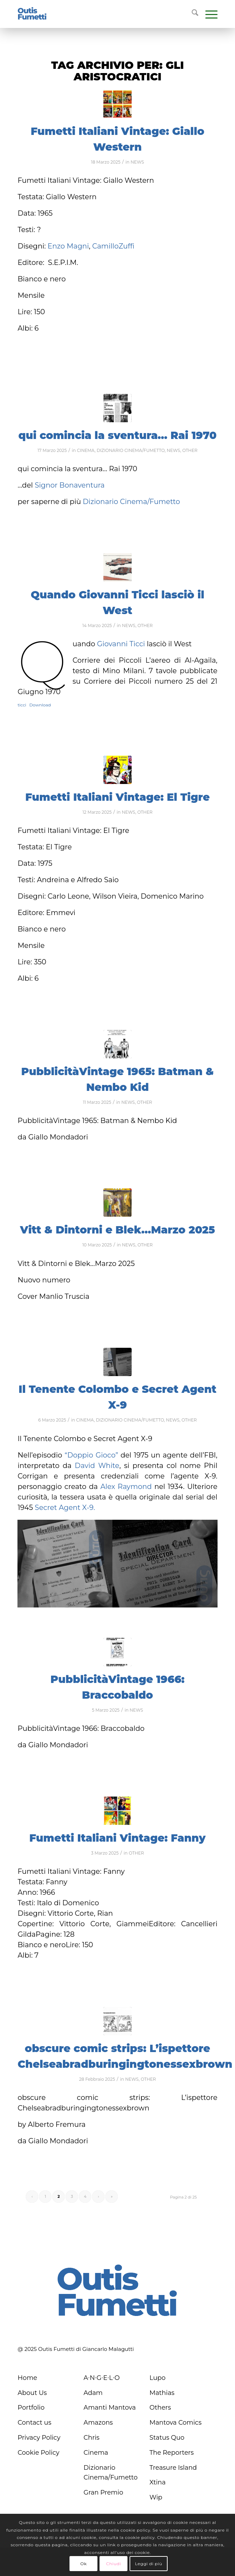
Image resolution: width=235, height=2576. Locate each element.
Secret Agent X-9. (65, 1507)
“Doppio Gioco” (92, 1455)
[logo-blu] (32, 14)
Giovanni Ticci (121, 644)
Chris (91, 2437)
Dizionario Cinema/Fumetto (131, 501)
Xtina (157, 2482)
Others (160, 2407)
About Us (32, 2393)
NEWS (137, 162)
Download (40, 704)
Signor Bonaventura (69, 485)
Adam (93, 2393)
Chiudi (113, 2563)
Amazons (98, 2422)
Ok (83, 2563)
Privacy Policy (38, 2437)
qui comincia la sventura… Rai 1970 (118, 435)
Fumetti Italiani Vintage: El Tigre (117, 797)
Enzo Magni (68, 246)
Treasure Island (173, 2467)
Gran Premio (103, 2492)
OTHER (190, 450)
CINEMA (86, 450)
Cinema (95, 2452)
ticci (21, 704)
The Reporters (171, 2452)
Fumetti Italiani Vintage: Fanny (117, 1838)
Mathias (162, 2393)
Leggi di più (148, 2563)
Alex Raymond (126, 1486)
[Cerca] (191, 14)
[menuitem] (191, 14)
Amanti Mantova (109, 2407)
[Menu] (208, 14)
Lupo (157, 2378)
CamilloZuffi (113, 246)
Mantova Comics (175, 2422)
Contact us (34, 2422)
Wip (155, 2497)
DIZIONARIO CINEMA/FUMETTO (131, 450)
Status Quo (166, 2437)
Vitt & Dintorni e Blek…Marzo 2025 (117, 1229)
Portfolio (30, 2407)
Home (27, 2378)
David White (97, 1465)
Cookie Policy (38, 2452)
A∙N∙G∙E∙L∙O (101, 2378)
